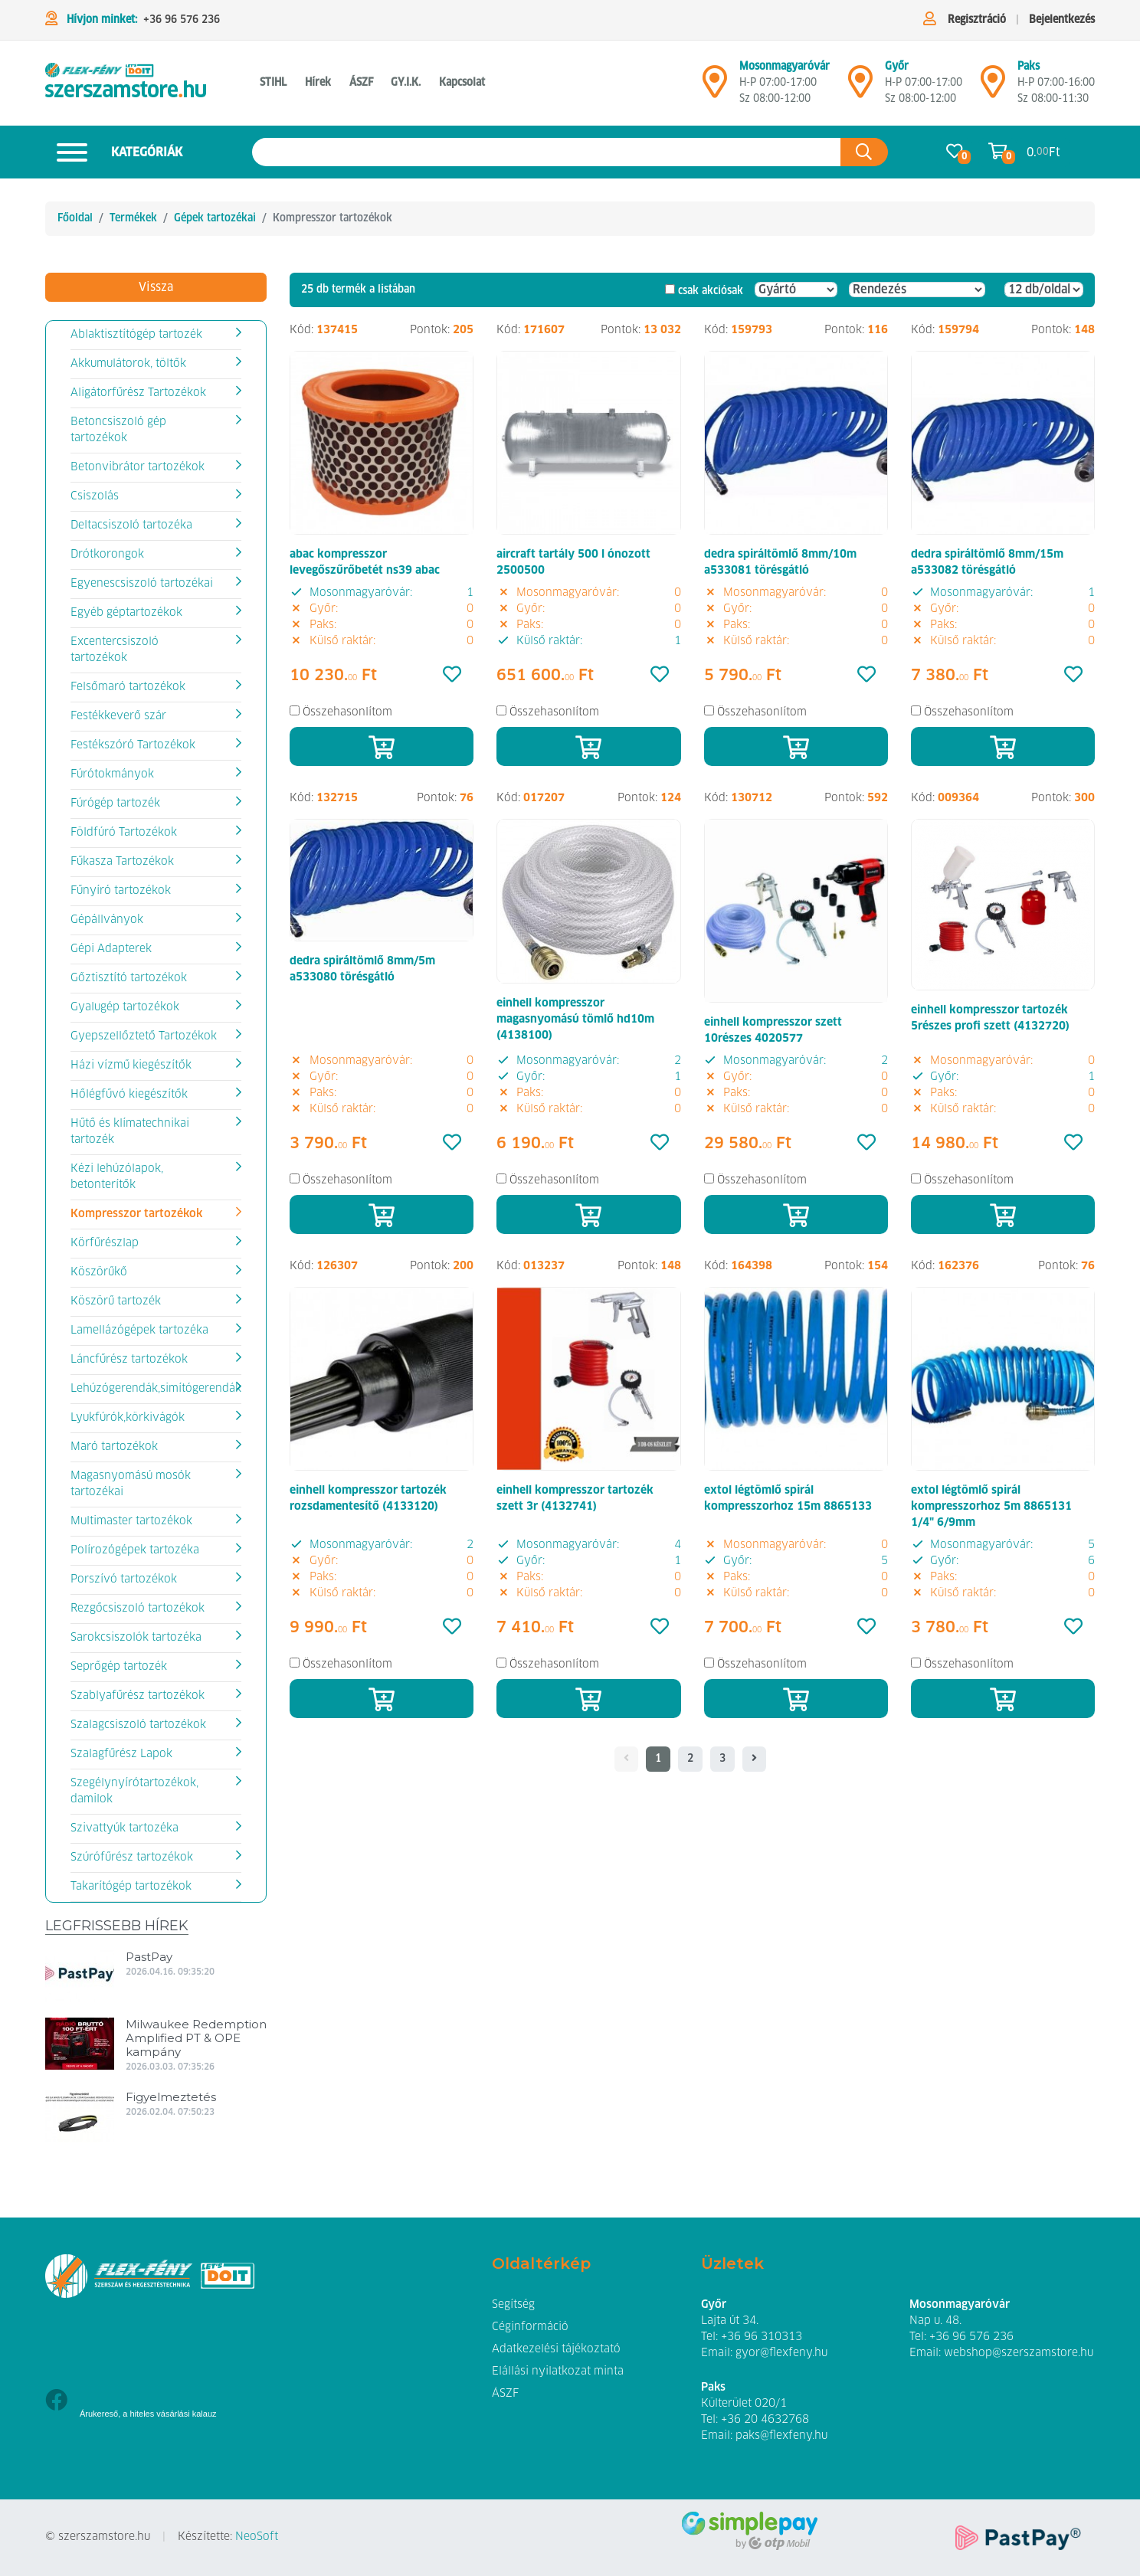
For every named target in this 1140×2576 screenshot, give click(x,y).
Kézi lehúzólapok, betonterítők (116, 1177)
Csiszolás (94, 496)
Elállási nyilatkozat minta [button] (558, 2371)
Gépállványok (106, 920)
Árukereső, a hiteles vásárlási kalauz (148, 2413)
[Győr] (860, 88)
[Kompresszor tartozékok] (125, 83)
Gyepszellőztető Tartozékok (143, 1036)
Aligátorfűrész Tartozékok (138, 393)
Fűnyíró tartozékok (120, 890)
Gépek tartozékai (215, 218)
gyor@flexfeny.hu (781, 2353)
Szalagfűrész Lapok (121, 1754)
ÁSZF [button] (361, 82)
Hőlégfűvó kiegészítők (129, 1094)
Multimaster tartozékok (131, 1521)
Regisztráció (977, 20)
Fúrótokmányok (112, 774)
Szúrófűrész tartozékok (131, 1857)
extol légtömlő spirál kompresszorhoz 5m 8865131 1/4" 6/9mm (991, 1506)
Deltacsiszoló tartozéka (131, 525)
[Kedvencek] (452, 675)
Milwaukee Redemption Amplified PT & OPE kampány (196, 2038)
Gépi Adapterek (111, 949)
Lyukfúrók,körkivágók (127, 1417)
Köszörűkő (98, 1272)
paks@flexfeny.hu (781, 2435)
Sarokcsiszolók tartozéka (135, 1637)
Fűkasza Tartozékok (122, 861)
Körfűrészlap (104, 1243)
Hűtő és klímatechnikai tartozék (129, 1131)
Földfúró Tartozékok (123, 832)
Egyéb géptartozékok (126, 612)
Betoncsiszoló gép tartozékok (118, 430)
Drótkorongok (107, 554)
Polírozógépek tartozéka (134, 1550)
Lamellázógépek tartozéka (139, 1330)
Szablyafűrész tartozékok (137, 1696)
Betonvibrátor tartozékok (137, 467)
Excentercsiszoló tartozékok (114, 650)
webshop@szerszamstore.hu (1018, 2353)
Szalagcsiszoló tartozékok (138, 1725)
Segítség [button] (513, 2304)
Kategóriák (113, 152)
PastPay (149, 1956)
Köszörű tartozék (115, 1301)
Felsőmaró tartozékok (127, 687)
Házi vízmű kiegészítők (131, 1065)
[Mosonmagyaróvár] (715, 88)
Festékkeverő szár (118, 716)
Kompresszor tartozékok (136, 1214)
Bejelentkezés (1062, 20)
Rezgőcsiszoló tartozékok (137, 1608)
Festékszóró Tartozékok (132, 745)
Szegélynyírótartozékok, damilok (134, 1791)
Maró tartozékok (114, 1447)
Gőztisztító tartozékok (128, 978)
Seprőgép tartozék (118, 1666)
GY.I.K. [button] (406, 82)
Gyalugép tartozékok (124, 1007)
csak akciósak (710, 291)
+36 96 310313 (761, 2337)
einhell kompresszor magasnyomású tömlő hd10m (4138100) (575, 1019)
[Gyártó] (796, 289)
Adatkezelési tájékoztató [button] (556, 2349)
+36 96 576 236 (181, 20)
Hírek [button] (318, 82)
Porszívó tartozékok (123, 1579)
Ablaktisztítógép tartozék (136, 334)
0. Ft (1043, 152)
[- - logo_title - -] (754, 1759)
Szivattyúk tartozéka (124, 1828)
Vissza (156, 287)
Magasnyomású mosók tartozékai (130, 1484)
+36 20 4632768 (765, 2419)
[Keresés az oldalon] (546, 152)
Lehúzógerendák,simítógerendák (155, 1388)
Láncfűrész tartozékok (129, 1359)
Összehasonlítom (347, 712)
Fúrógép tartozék (115, 803)
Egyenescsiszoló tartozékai (141, 583)
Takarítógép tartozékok (131, 1886)
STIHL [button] (273, 82)
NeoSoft (256, 2537)
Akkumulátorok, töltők (128, 363)
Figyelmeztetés (171, 2097)
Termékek (133, 218)
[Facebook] (56, 2402)
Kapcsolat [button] (462, 82)
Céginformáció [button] (530, 2327)
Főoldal (75, 218)
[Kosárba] (381, 746)
